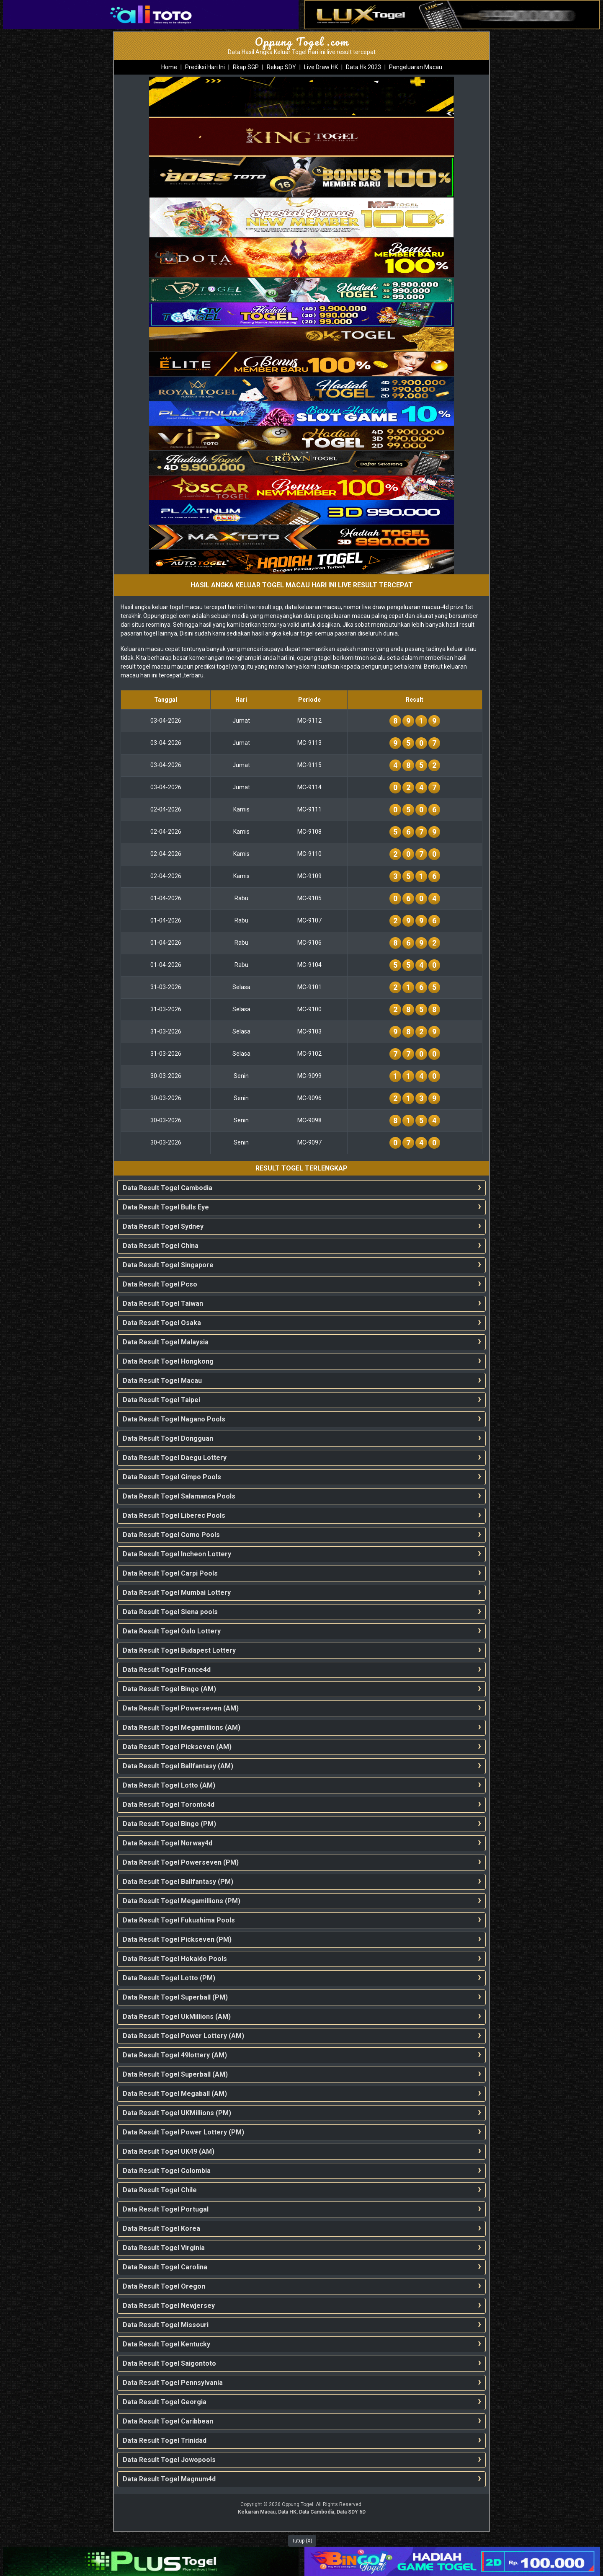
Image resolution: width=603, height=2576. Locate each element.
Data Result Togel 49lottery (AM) (175, 2055)
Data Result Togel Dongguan (168, 1438)
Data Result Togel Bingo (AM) (169, 1689)
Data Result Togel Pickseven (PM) (177, 1939)
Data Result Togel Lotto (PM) (169, 1978)
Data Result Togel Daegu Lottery (175, 1458)
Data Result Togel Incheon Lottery (177, 1554)
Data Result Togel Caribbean (168, 2421)
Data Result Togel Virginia (164, 2248)
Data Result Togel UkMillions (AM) (177, 2016)
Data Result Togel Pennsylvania (173, 2383)
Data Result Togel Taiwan (163, 1303)
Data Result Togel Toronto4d (168, 1805)
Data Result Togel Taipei (161, 1400)
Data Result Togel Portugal (166, 2209)
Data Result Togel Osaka (162, 1323)
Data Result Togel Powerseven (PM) (181, 1862)
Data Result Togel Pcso (160, 1284)
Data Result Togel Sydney (163, 1226)
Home (169, 67)
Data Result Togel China (160, 1246)
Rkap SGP (246, 67)
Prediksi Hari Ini (205, 67)
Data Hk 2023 (363, 67)
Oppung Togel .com (302, 41)
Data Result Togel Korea (161, 2228)
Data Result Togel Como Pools (171, 1535)
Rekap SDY (281, 67)
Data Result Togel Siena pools (170, 1612)
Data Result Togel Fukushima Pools (179, 1920)
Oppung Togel (297, 2504)
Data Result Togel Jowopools (169, 2460)
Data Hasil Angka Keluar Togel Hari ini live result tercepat (302, 52)
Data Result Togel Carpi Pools (170, 1573)
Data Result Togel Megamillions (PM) (181, 1901)
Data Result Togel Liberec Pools (174, 1515)
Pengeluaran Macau (415, 67)
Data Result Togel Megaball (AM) (175, 2094)
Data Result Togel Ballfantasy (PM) (178, 1882)
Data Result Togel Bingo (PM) (169, 1824)
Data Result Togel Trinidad (164, 2440)
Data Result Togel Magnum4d (169, 2479)
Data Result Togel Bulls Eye (166, 1207)
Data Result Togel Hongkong (168, 1361)
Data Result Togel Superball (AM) (175, 2074)
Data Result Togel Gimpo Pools (172, 1477)
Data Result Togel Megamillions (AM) (181, 1727)
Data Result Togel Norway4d (167, 1843)
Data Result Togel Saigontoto (169, 2363)
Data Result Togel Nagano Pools (174, 1419)
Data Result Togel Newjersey (169, 2306)
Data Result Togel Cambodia (167, 1188)
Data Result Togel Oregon (164, 2286)
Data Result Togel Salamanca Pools (179, 1496)
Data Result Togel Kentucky (166, 2344)
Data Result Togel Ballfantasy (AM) (178, 1766)
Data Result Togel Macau (162, 1381)
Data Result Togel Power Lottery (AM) (183, 2036)
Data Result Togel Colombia (167, 2171)
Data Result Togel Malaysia (166, 1342)
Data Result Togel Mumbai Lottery (177, 1593)
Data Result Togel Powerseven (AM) (181, 1708)
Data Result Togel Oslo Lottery (172, 1631)
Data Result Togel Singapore (168, 1265)
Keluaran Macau (257, 2512)
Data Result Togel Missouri (166, 2325)
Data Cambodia (316, 2512)
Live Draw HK (321, 67)
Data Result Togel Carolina (165, 2267)
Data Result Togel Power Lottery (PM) (183, 2132)
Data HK (287, 2512)
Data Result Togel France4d (167, 1670)
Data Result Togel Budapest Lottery (179, 1650)
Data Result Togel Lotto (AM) (169, 1785)
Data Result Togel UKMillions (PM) (177, 2113)
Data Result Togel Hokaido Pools (175, 1959)
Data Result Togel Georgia (164, 2402)
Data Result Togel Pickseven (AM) (177, 1747)
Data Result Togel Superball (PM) (175, 1997)
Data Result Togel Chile (160, 2190)
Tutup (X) (302, 2541)
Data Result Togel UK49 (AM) (168, 2151)
